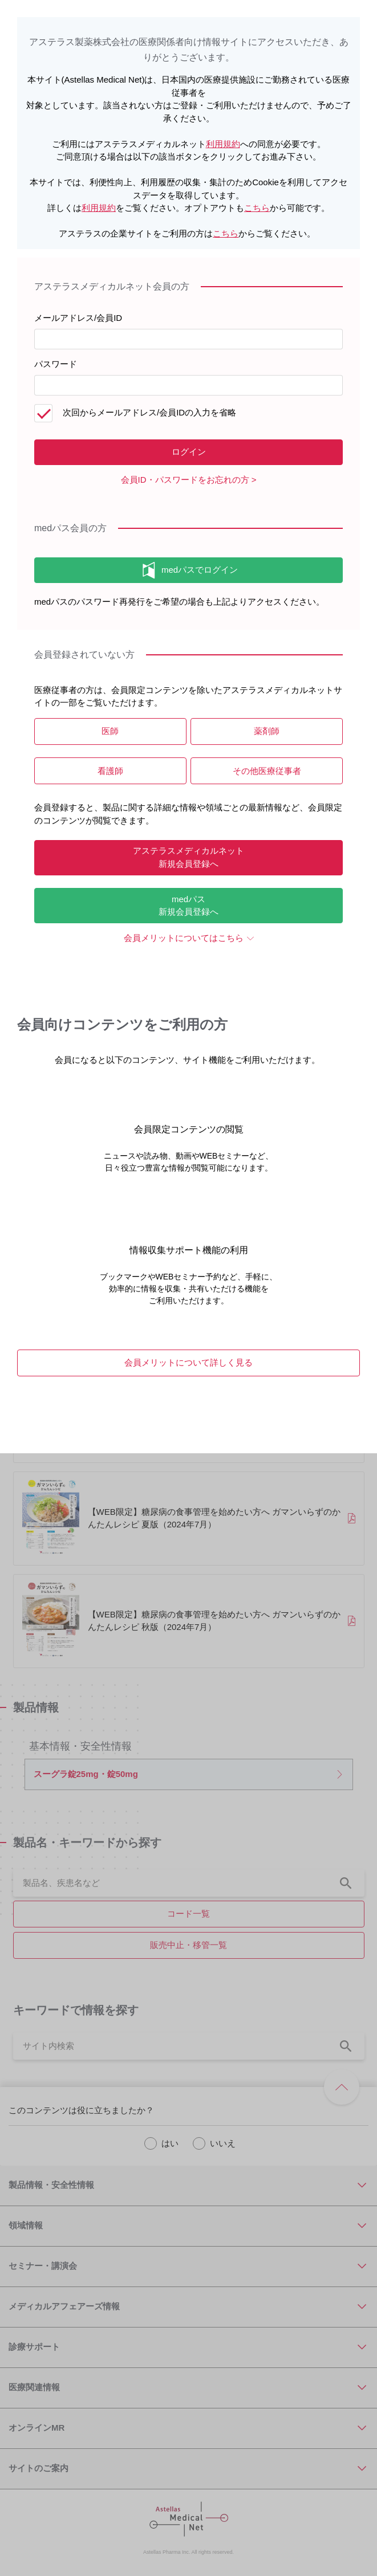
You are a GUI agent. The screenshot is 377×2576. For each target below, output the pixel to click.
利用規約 (223, 144)
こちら (257, 208)
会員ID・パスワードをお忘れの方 (185, 479)
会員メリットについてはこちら (184, 938)
